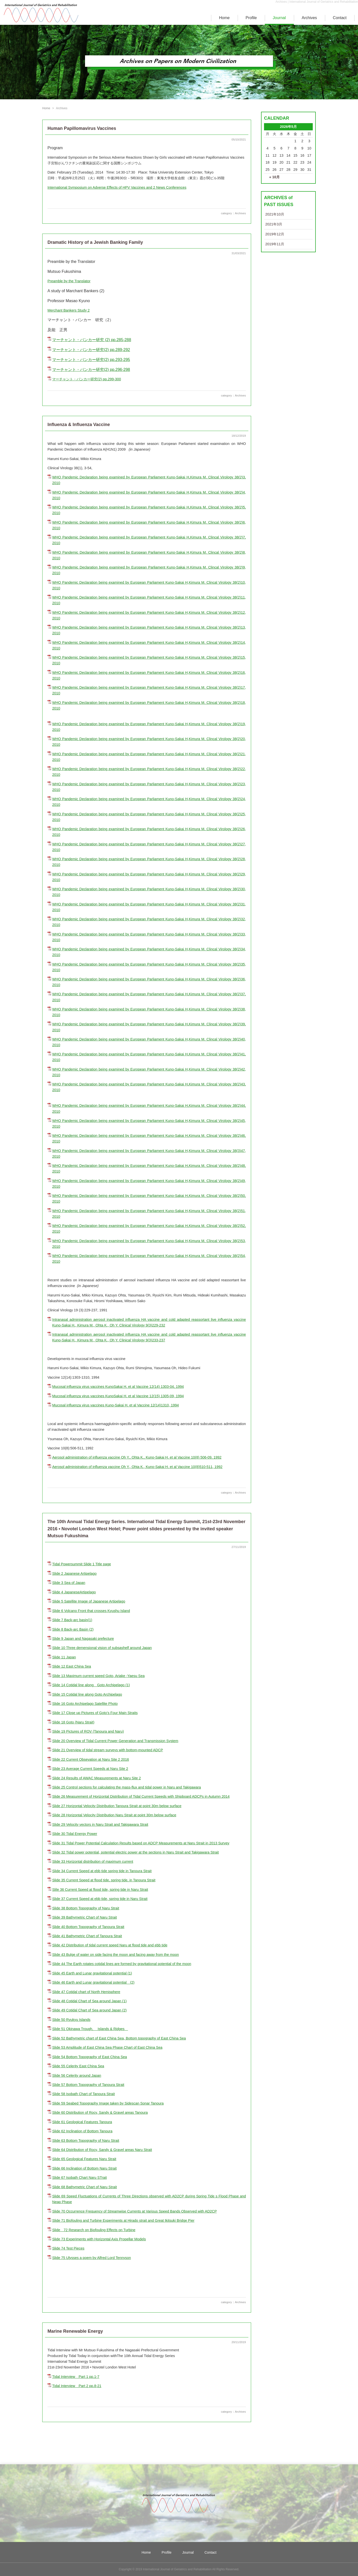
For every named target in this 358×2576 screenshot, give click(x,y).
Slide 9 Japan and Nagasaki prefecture (83, 1639)
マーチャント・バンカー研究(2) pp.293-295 (91, 360)
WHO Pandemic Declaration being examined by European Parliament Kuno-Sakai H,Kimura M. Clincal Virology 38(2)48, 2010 (149, 1168)
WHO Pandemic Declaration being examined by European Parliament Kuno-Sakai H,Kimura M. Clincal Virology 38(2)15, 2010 (149, 660)
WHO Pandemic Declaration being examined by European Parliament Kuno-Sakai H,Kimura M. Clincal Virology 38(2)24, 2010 (149, 802)
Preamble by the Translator (68, 281)
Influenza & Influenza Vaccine (78, 424)
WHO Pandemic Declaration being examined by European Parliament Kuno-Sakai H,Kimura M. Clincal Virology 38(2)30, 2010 (149, 892)
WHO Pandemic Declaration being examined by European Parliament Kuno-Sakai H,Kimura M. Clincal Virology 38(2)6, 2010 (149, 525)
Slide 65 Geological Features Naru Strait (84, 2159)
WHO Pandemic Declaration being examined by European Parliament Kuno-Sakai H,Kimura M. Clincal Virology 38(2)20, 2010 (149, 742)
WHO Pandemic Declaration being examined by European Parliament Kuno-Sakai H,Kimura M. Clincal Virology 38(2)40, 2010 (149, 1042)
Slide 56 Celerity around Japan (76, 2075)
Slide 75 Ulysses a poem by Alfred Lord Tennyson (91, 2258)
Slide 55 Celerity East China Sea (78, 2066)
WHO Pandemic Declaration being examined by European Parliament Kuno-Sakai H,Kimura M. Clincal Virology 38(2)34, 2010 (149, 952)
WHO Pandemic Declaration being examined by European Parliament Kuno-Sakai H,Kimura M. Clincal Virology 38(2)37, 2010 (149, 997)
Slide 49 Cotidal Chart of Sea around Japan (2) (89, 2010)
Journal (279, 18)
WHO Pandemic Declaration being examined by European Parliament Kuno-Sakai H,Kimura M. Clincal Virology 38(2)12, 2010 (149, 615)
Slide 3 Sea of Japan (68, 1583)
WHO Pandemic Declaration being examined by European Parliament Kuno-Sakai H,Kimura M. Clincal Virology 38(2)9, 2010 (149, 570)
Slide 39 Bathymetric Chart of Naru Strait (84, 1917)
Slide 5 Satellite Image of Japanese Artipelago (88, 1601)
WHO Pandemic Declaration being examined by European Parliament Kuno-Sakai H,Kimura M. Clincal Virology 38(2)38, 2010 (149, 1012)
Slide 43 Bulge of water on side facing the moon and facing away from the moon (115, 1955)
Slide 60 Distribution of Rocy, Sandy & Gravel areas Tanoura (100, 2112)
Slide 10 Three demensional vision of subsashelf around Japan (102, 1648)
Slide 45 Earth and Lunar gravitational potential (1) (92, 1973)
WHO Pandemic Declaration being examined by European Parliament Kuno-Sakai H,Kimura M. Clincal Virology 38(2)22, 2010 (149, 772)
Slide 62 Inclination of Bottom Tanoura (82, 2131)
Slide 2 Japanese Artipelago (74, 1573)
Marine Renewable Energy (75, 2331)
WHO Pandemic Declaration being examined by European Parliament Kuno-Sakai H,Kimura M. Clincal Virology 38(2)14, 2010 (149, 645)
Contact (340, 18)
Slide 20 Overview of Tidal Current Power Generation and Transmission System (115, 1741)
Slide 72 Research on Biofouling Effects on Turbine (93, 2230)
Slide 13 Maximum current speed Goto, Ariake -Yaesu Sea (98, 1676)
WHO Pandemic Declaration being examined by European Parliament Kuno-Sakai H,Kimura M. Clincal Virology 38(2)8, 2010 (149, 555)
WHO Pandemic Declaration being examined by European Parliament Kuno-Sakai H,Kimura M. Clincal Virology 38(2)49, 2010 (149, 1183)
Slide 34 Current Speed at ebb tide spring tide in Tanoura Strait (102, 1871)
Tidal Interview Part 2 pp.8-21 (76, 2386)
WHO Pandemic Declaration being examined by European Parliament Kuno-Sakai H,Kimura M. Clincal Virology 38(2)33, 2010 (149, 937)
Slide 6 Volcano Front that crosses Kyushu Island (91, 1611)
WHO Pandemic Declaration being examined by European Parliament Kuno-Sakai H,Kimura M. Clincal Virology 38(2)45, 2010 (149, 1123)
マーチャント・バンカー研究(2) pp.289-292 (91, 350)
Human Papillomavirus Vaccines (81, 128)
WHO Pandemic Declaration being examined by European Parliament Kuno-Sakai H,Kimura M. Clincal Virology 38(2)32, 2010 (149, 922)
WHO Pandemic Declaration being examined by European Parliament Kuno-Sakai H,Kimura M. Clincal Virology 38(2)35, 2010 (149, 967)
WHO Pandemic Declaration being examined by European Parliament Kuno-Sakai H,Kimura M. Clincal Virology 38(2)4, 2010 (149, 495)
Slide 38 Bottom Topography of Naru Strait (85, 1908)
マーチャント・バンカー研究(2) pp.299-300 (86, 379)
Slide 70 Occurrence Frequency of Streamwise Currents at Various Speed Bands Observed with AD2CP (134, 2211)
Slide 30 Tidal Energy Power (74, 1834)
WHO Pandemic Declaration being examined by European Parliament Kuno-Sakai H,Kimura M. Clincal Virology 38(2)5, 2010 (149, 510)
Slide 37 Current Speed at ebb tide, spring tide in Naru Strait (99, 1899)
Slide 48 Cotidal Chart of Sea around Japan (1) (89, 2001)
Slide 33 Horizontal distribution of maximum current (92, 1861)
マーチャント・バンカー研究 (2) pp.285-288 (91, 340)
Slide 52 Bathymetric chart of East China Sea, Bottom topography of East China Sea (119, 2038)
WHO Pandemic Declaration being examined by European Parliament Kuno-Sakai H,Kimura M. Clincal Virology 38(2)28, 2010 (149, 862)
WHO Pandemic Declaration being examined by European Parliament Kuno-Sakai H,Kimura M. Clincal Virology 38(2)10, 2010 (149, 585)
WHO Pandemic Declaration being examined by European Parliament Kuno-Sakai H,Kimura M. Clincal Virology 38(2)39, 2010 (149, 1027)
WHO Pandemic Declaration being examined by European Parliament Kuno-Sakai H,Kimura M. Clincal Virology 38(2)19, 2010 (149, 727)
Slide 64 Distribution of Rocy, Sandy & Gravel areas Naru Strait (102, 2150)
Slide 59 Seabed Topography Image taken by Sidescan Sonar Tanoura (108, 2103)
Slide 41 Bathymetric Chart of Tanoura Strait (87, 1936)
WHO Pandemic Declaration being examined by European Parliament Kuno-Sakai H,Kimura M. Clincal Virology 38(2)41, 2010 (149, 1057)
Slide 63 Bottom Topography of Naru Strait (85, 2141)
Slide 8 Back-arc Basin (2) (72, 1629)
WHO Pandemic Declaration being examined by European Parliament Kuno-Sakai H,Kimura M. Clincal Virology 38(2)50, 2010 (149, 1198)
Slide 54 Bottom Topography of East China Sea (89, 2057)
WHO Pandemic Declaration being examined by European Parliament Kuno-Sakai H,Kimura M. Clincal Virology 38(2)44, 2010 (149, 1108)
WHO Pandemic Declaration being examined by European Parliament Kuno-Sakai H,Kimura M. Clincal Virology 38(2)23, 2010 (149, 787)
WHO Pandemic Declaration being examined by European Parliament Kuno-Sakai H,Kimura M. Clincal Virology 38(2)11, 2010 (149, 600)
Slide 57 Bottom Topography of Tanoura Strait (88, 2085)
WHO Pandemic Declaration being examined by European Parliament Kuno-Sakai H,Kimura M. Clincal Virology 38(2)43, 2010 (149, 1087)
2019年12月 (274, 234)
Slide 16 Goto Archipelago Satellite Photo (85, 1704)
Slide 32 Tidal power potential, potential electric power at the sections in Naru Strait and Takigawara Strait (135, 1852)
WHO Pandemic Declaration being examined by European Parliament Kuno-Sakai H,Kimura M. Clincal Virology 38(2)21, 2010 (149, 757)
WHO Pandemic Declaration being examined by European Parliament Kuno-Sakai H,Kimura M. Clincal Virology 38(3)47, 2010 (149, 1153)
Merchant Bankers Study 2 (68, 310)
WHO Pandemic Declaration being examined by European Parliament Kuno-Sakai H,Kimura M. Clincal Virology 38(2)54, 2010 (149, 1258)
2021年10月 (274, 214)
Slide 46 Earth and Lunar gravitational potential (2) (93, 1982)
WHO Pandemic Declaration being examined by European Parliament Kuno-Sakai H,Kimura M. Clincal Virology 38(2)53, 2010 (149, 1244)
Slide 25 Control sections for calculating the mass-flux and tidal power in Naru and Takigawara (126, 1787)
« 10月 (274, 177)
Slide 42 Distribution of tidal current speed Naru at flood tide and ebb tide (109, 1945)
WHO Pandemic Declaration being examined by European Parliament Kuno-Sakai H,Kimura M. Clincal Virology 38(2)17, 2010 (149, 690)
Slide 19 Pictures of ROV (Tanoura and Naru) (88, 1731)
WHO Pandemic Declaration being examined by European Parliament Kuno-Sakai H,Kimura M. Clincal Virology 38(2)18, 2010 (149, 705)
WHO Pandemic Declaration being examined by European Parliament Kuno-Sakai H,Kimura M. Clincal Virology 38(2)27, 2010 (149, 847)
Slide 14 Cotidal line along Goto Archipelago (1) (91, 1685)
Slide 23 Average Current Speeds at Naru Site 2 (90, 1769)
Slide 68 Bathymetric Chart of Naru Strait (84, 2187)
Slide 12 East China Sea (71, 1666)
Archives (309, 18)
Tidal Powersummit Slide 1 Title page (81, 1564)
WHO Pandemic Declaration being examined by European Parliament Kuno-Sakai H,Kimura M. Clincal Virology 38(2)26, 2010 (149, 832)
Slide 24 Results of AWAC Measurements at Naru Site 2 (96, 1778)
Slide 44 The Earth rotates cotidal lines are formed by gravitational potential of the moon (121, 1964)
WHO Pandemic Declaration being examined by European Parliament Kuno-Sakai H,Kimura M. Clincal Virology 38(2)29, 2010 (149, 877)
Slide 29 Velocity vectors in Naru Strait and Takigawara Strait (100, 1824)
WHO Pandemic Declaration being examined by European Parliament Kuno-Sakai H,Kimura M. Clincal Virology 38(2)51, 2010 (149, 1213)
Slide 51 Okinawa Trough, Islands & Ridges (90, 2029)
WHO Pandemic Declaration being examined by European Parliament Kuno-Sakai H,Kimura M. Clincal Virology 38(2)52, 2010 (149, 1228)
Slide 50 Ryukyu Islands (71, 2020)
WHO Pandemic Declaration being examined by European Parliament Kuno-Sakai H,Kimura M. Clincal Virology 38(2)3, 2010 (149, 480)
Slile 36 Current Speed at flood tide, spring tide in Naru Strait (100, 1890)
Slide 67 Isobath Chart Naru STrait (79, 2178)
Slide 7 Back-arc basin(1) (72, 1620)
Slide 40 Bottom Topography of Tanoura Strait (88, 1927)
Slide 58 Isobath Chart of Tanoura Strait (83, 2094)
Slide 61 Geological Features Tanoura (82, 2122)
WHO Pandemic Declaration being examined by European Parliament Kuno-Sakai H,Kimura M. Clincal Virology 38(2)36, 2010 (149, 982)
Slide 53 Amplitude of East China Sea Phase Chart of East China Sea (107, 2047)
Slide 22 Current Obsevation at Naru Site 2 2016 (90, 1759)
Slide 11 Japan (64, 1657)
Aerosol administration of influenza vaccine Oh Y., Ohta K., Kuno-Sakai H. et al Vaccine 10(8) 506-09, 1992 (137, 1457)
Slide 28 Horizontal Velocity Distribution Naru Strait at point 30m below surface (114, 1815)
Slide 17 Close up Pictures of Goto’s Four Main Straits (95, 1713)
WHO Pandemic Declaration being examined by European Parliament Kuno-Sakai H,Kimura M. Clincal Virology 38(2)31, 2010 (149, 907)
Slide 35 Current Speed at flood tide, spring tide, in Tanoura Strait (103, 1880)
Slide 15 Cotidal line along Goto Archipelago (87, 1694)
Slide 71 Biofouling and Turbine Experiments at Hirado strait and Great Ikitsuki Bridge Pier (123, 2220)
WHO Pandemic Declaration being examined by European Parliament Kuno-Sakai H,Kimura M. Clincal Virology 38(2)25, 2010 (149, 817)
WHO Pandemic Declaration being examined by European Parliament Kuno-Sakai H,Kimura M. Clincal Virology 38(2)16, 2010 (149, 675)
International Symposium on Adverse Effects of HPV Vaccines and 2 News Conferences (116, 187)
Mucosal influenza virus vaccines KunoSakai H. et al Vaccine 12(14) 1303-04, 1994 (118, 1387)
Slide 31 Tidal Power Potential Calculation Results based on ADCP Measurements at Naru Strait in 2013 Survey (140, 1843)
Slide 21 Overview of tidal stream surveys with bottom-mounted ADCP (107, 1750)
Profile (251, 18)
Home (224, 18)
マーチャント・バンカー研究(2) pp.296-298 (91, 369)
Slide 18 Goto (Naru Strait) (73, 1722)
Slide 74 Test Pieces (68, 2248)
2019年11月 (274, 244)
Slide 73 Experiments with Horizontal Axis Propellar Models (99, 2239)
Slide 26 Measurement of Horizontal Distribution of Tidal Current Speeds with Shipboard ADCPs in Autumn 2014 (141, 1796)
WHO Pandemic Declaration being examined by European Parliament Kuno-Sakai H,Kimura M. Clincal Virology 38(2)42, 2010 (149, 1072)
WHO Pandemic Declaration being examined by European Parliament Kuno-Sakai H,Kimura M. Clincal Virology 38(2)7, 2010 (149, 540)
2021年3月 (273, 224)
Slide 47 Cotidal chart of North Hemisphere (86, 1992)
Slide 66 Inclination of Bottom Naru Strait (84, 2168)
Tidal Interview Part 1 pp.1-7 (75, 2377)
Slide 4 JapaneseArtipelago (74, 1592)
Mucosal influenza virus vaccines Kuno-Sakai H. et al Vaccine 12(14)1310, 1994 (115, 1405)
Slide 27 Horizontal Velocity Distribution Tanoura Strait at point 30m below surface (116, 1806)
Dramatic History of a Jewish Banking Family (95, 242)
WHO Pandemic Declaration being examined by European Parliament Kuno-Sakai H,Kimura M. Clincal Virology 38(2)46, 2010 (149, 1138)
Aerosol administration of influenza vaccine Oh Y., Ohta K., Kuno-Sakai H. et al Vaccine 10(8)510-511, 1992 (137, 1467)
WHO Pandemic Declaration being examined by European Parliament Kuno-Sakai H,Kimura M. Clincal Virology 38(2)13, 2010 (149, 630)
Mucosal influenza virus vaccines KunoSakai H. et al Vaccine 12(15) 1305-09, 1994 (118, 1396)
